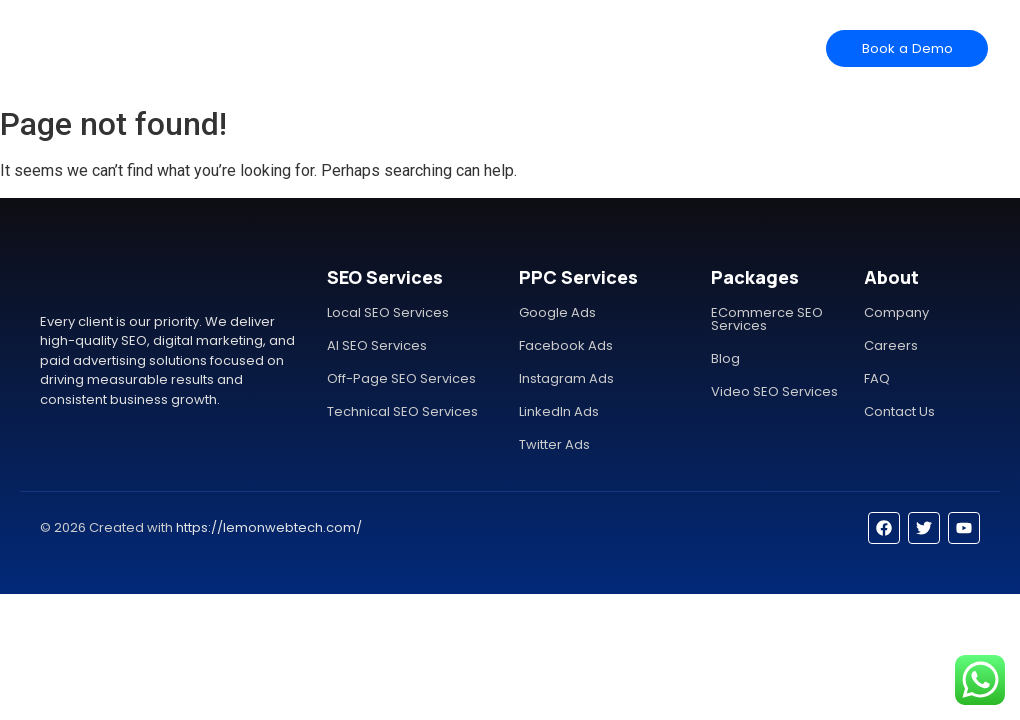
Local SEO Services (388, 312)
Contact (603, 47)
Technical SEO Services (402, 411)
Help (543, 47)
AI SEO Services (377, 345)
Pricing (486, 47)
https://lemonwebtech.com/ (269, 527)
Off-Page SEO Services (401, 378)
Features (416, 47)
